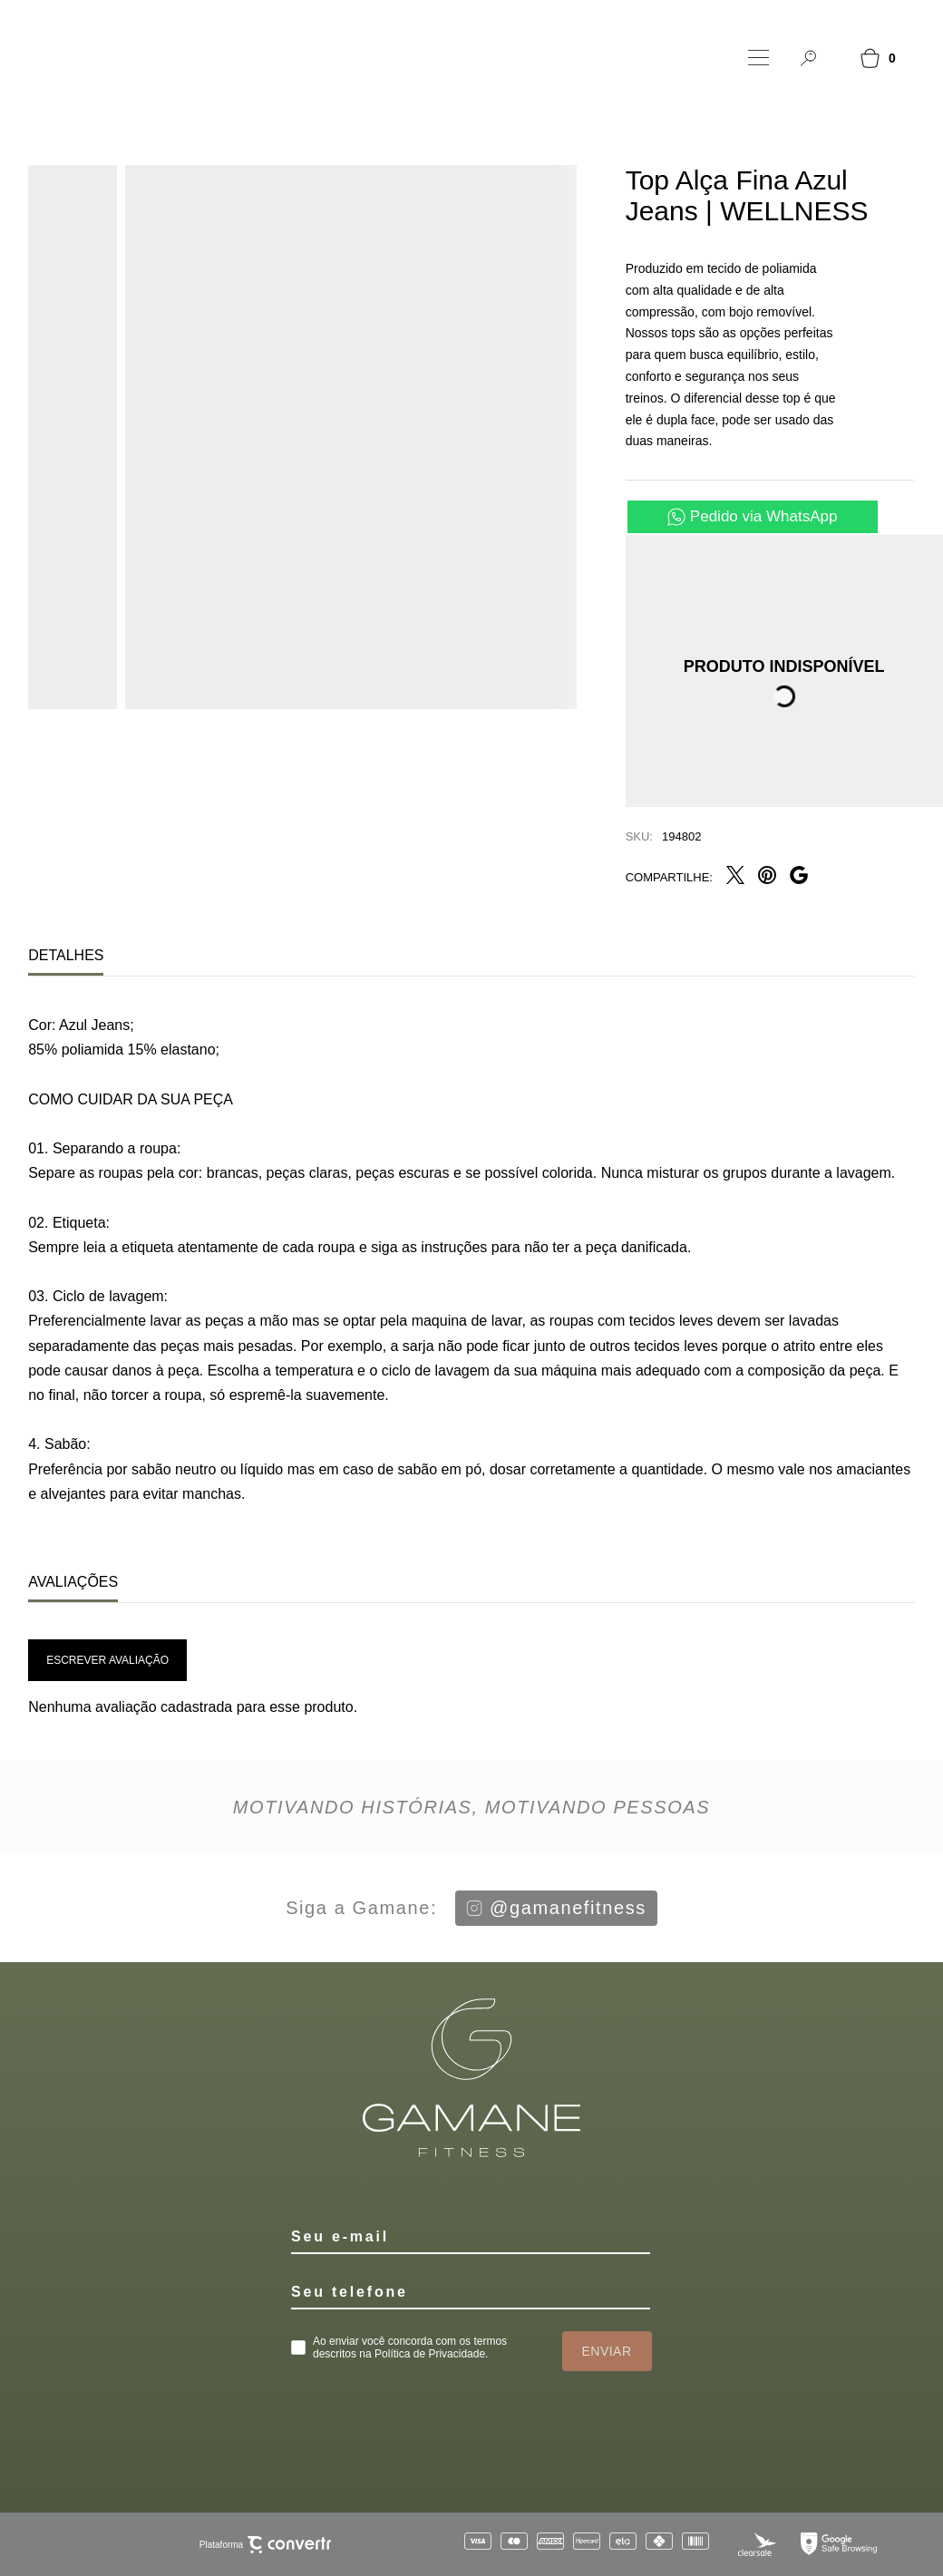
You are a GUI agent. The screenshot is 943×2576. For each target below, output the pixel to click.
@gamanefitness (556, 1908)
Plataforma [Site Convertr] (265, 2544)
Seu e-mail (340, 2236)
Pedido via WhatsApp (764, 516)
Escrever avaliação (107, 1660)
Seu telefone (349, 2291)
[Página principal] (123, 57)
